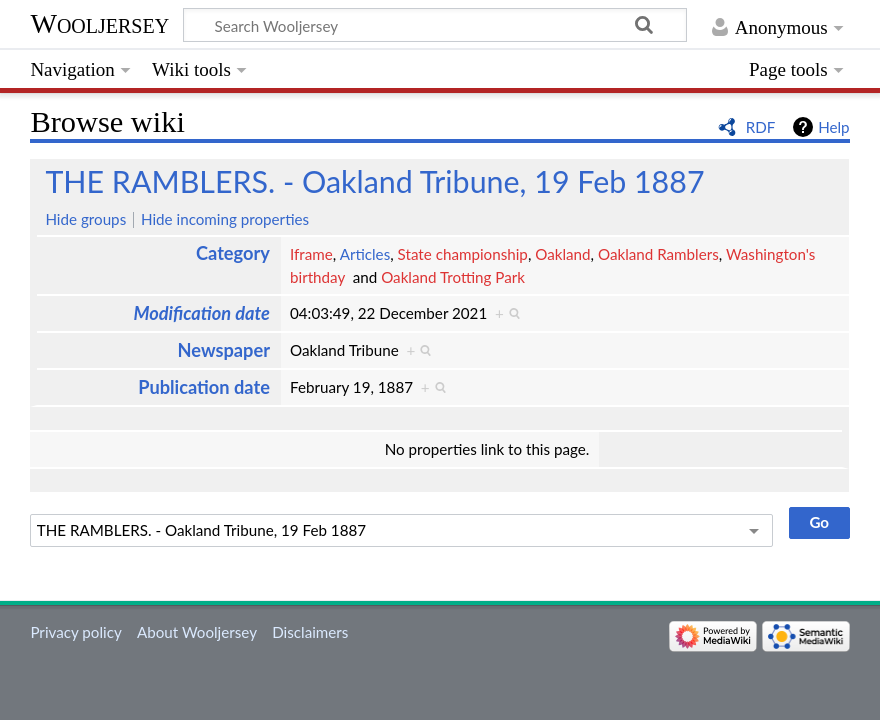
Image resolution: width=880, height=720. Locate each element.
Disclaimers (310, 632)
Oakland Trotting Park (453, 277)
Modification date (201, 313)
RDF (761, 127)
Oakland (562, 254)
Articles (365, 254)
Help (833, 127)
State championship (463, 254)
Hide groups (85, 219)
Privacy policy (75, 632)
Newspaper (224, 350)
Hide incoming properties (225, 219)
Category (233, 253)
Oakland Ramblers (658, 254)
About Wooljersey (197, 632)
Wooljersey (99, 23)
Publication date (204, 387)
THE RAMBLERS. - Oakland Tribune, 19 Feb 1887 (374, 181)
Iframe (311, 254)
